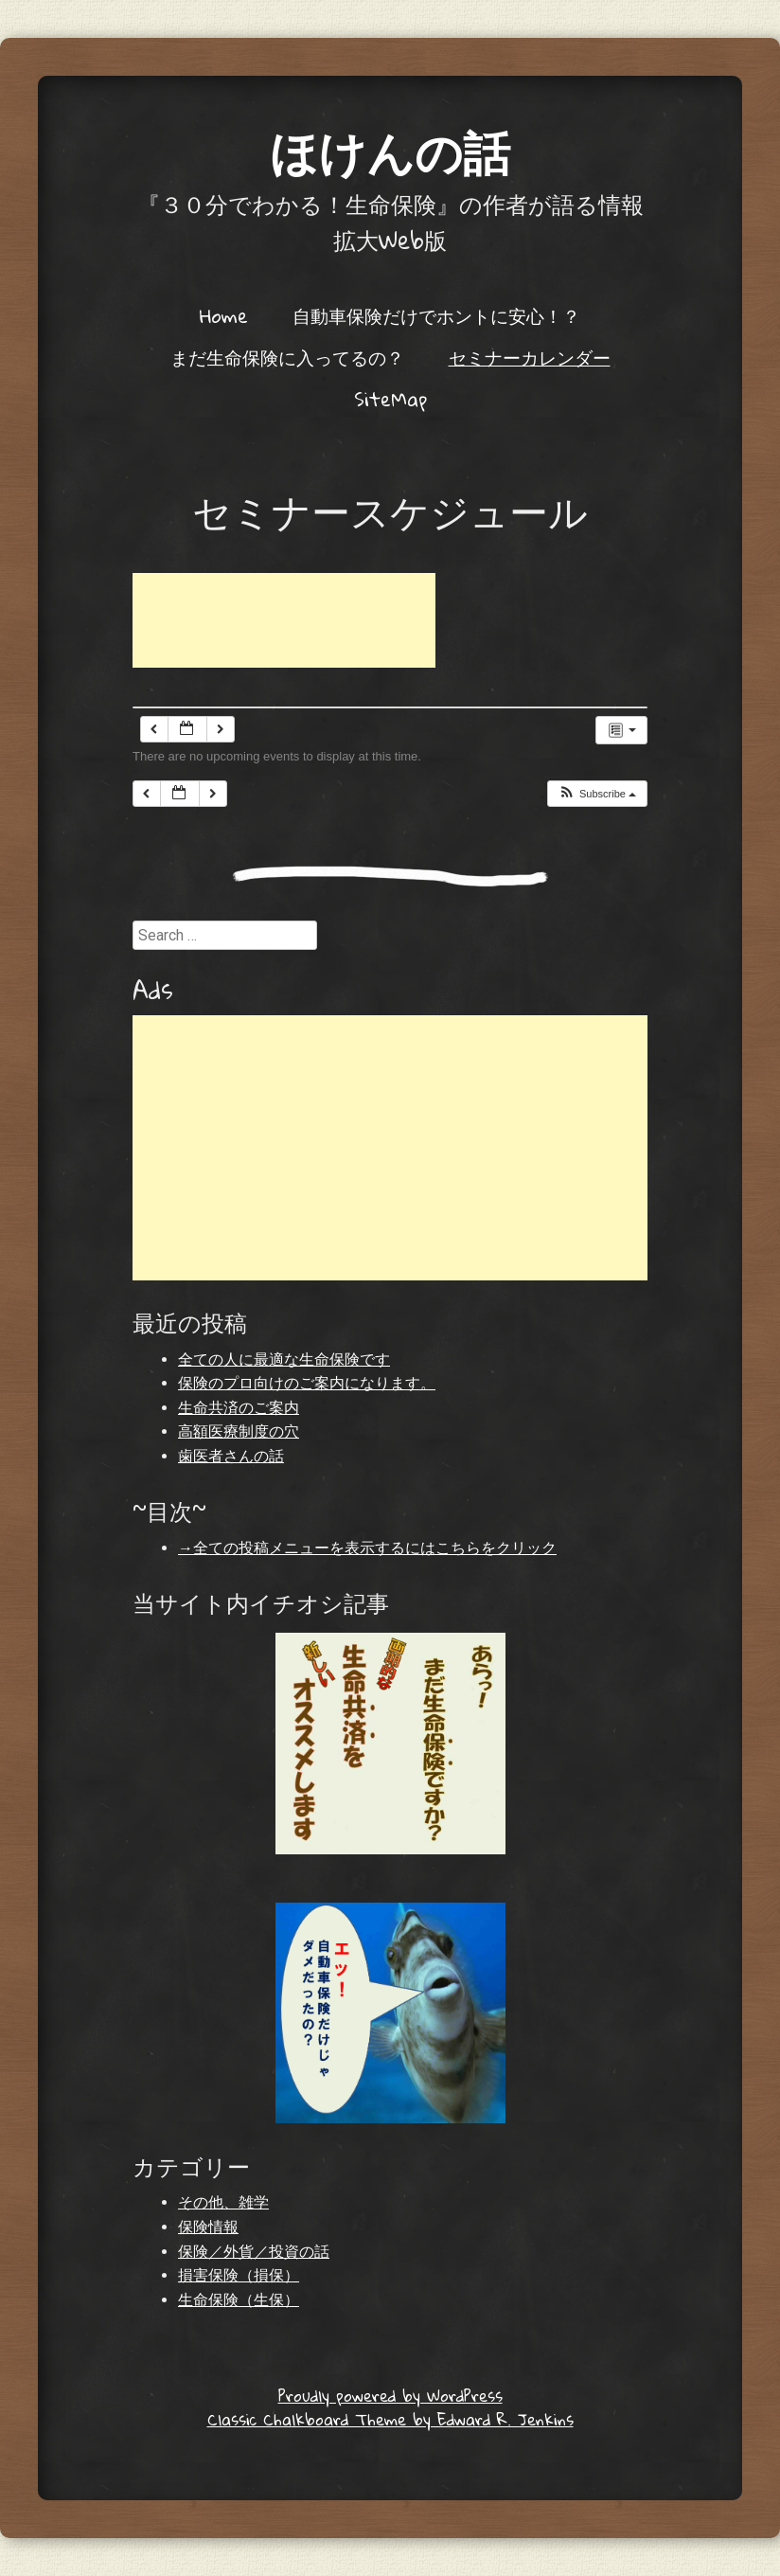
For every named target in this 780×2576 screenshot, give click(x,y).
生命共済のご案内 (238, 1408)
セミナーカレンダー (530, 357)
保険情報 (208, 2227)
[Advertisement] (284, 620)
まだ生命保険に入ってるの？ (287, 357)
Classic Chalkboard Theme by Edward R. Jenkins (390, 2419)
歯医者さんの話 (231, 1456)
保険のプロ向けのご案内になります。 (306, 1383)
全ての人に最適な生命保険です (284, 1359)
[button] (597, 794)
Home (224, 315)
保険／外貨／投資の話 (253, 2252)
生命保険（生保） (238, 2300)
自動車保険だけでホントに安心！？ (436, 315)
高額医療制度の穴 (238, 1431)
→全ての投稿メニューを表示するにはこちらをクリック (367, 1548)
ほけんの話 (390, 151)
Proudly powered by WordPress (390, 2395)
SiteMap (390, 399)
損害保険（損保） (238, 2275)
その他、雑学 (223, 2202)
